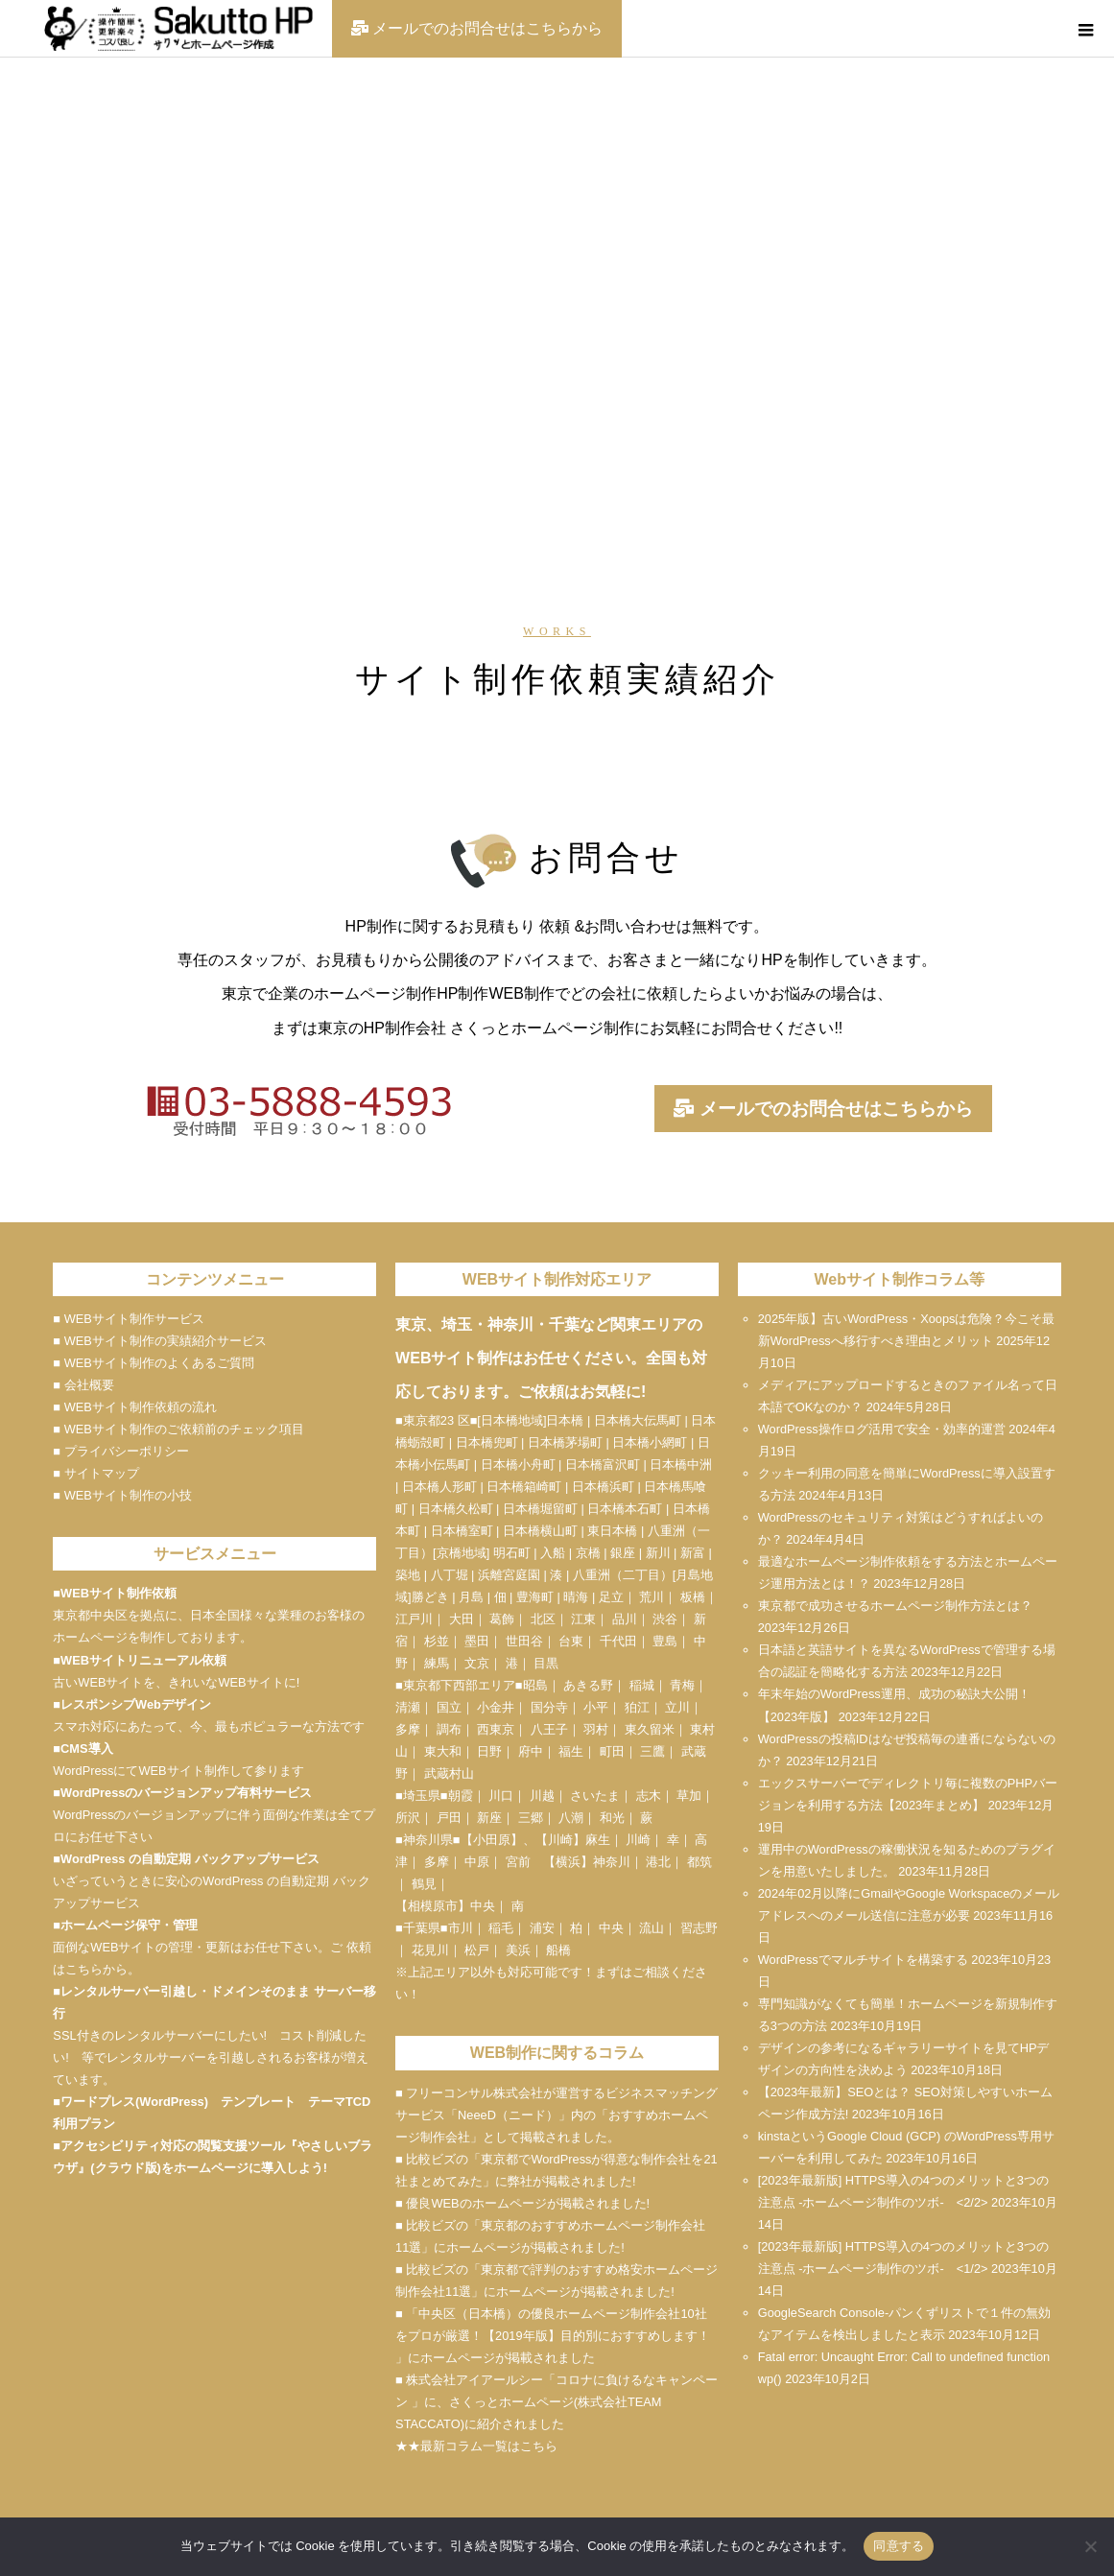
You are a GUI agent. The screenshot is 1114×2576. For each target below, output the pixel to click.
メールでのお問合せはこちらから (823, 1109)
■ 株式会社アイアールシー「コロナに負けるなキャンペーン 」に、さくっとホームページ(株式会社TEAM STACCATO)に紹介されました (556, 2402)
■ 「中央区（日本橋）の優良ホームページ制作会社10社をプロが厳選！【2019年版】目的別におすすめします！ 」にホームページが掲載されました (552, 2335)
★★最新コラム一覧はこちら (476, 2446)
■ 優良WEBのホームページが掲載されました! (522, 2203)
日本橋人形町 (439, 1486)
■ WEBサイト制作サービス (128, 1319)
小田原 (491, 1839)
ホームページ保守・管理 (129, 1925)
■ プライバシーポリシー (120, 1451)
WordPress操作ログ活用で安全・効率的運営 (882, 1429)
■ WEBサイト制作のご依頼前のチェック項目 (178, 1429)
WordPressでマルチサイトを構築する (863, 1959)
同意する (898, 2546)
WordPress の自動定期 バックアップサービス (189, 1859)
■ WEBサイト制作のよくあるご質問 (153, 1363)
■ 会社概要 (83, 1385)
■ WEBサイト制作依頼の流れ (134, 1407)
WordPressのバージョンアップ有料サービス (186, 1792)
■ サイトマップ (95, 1473)
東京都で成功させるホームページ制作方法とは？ (895, 1605)
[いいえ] (1090, 2546)
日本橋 (564, 1420)
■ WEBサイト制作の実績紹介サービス (159, 1341)
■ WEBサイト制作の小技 (122, 1495)
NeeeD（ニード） (508, 2115)
